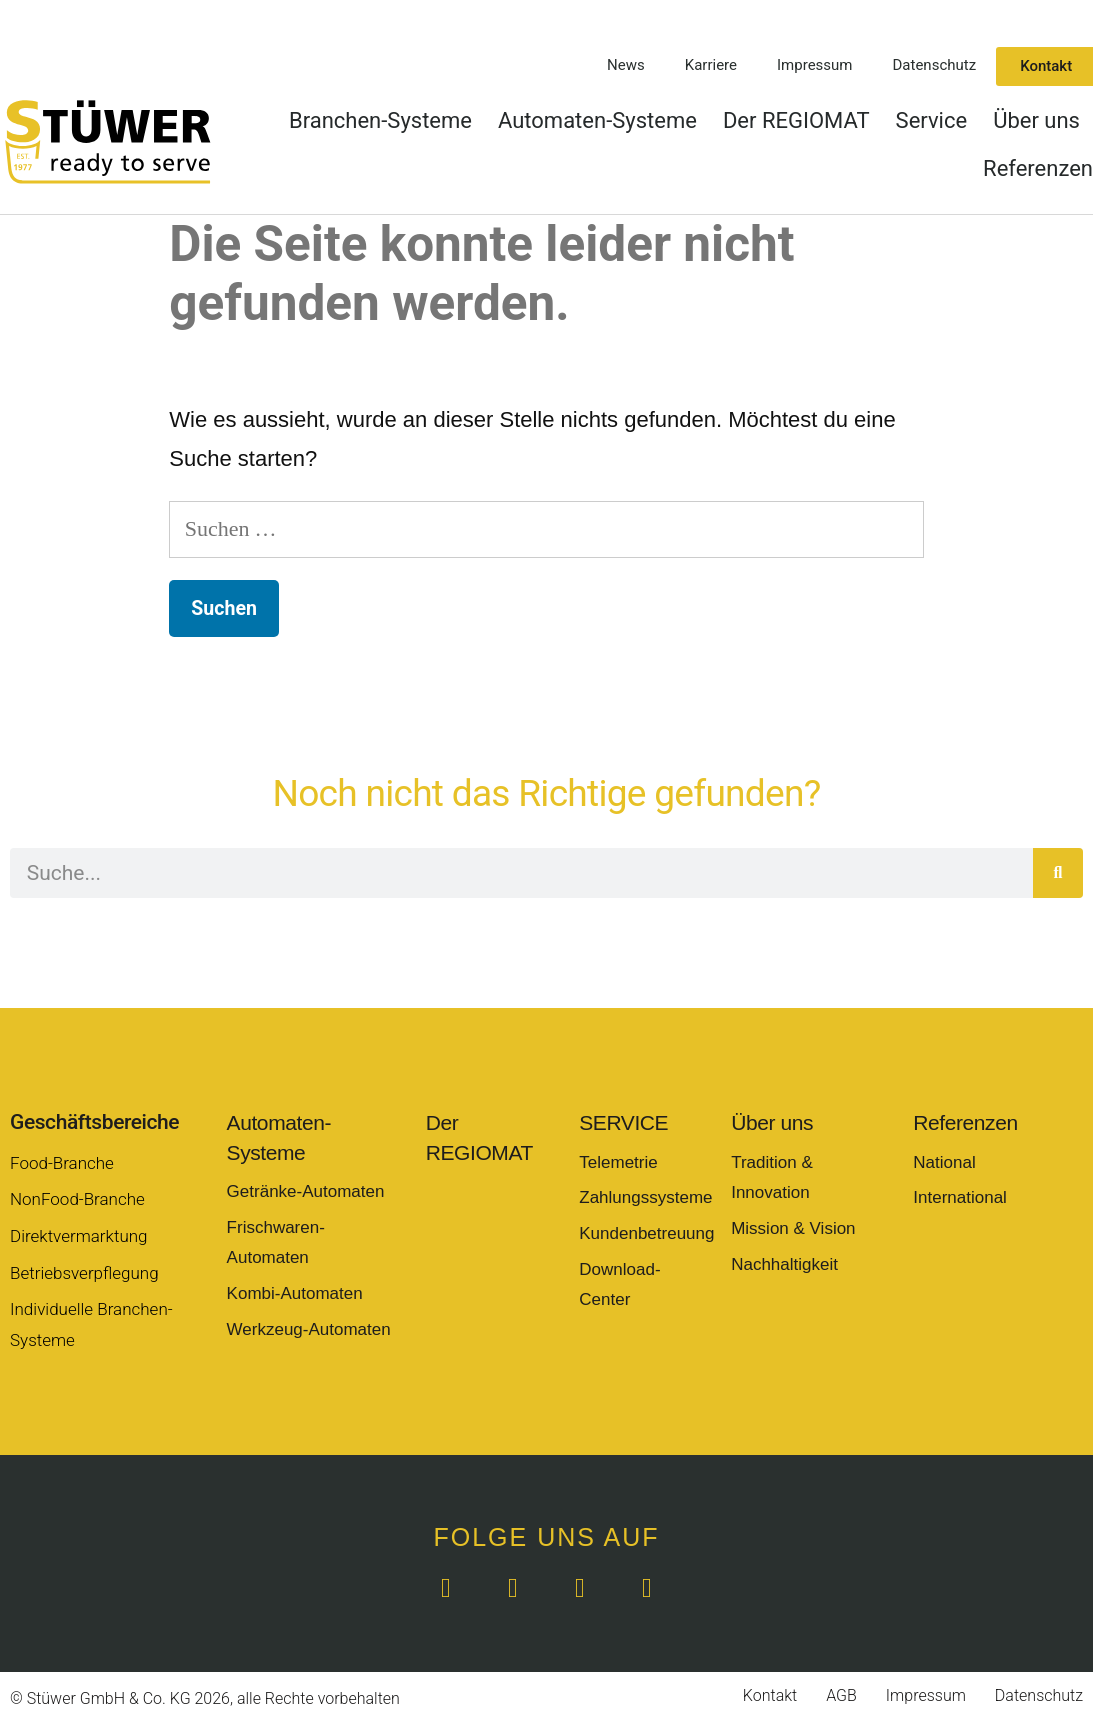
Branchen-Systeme (380, 120)
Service (932, 120)
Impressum (814, 65)
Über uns (1036, 120)
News (626, 65)
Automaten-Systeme (597, 120)
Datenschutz (935, 65)
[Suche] (1058, 873)
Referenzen (1038, 168)
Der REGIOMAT (796, 120)
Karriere (711, 65)
